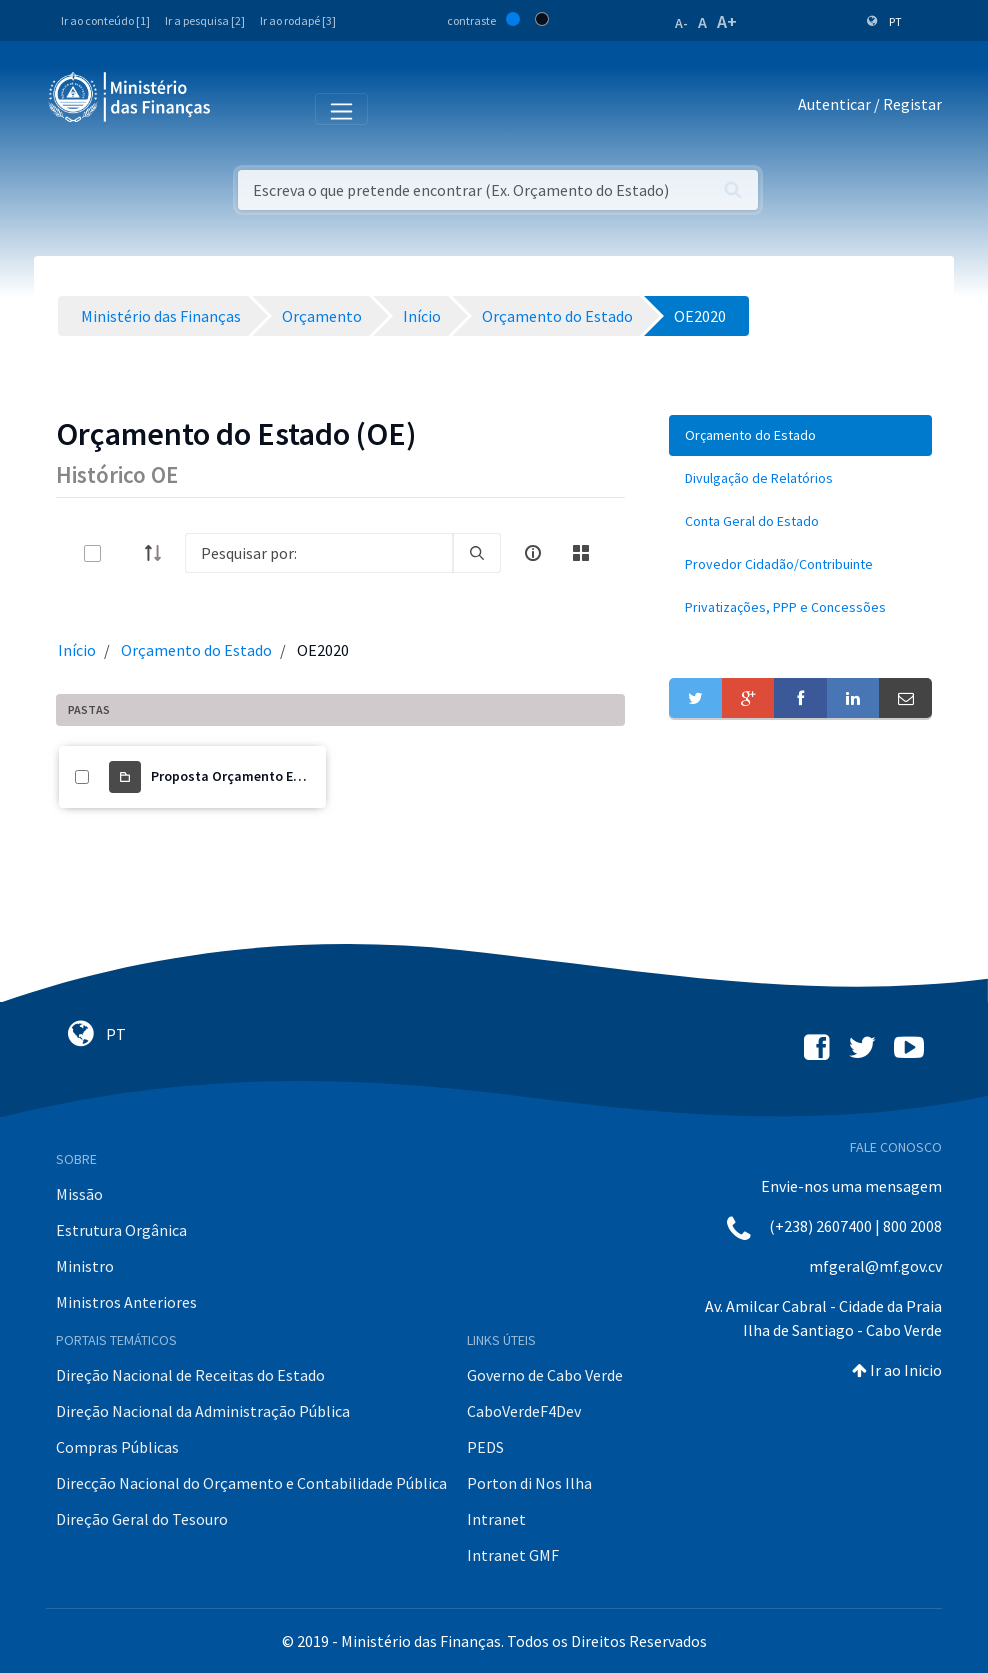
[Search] (319, 553)
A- (681, 23)
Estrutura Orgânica (121, 1230)
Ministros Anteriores (126, 1302)
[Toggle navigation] (242, 108)
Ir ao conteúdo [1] (105, 20)
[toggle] (125, 553)
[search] (477, 553)
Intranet (496, 1519)
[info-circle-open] (533, 553)
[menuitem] (800, 435)
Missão (79, 1194)
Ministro (85, 1266)
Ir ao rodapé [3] (298, 20)
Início (77, 650)
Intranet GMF (513, 1555)
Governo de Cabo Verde (545, 1375)
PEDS (485, 1447)
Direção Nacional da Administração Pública (203, 1411)
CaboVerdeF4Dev (524, 1411)
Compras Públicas (117, 1447)
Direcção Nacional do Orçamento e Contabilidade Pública (251, 1483)
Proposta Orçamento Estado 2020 (256, 776)
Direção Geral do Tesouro (142, 1519)
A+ (727, 21)
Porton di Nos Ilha (529, 1483)
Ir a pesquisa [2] (205, 20)
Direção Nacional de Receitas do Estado (190, 1375)
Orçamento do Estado (196, 650)
